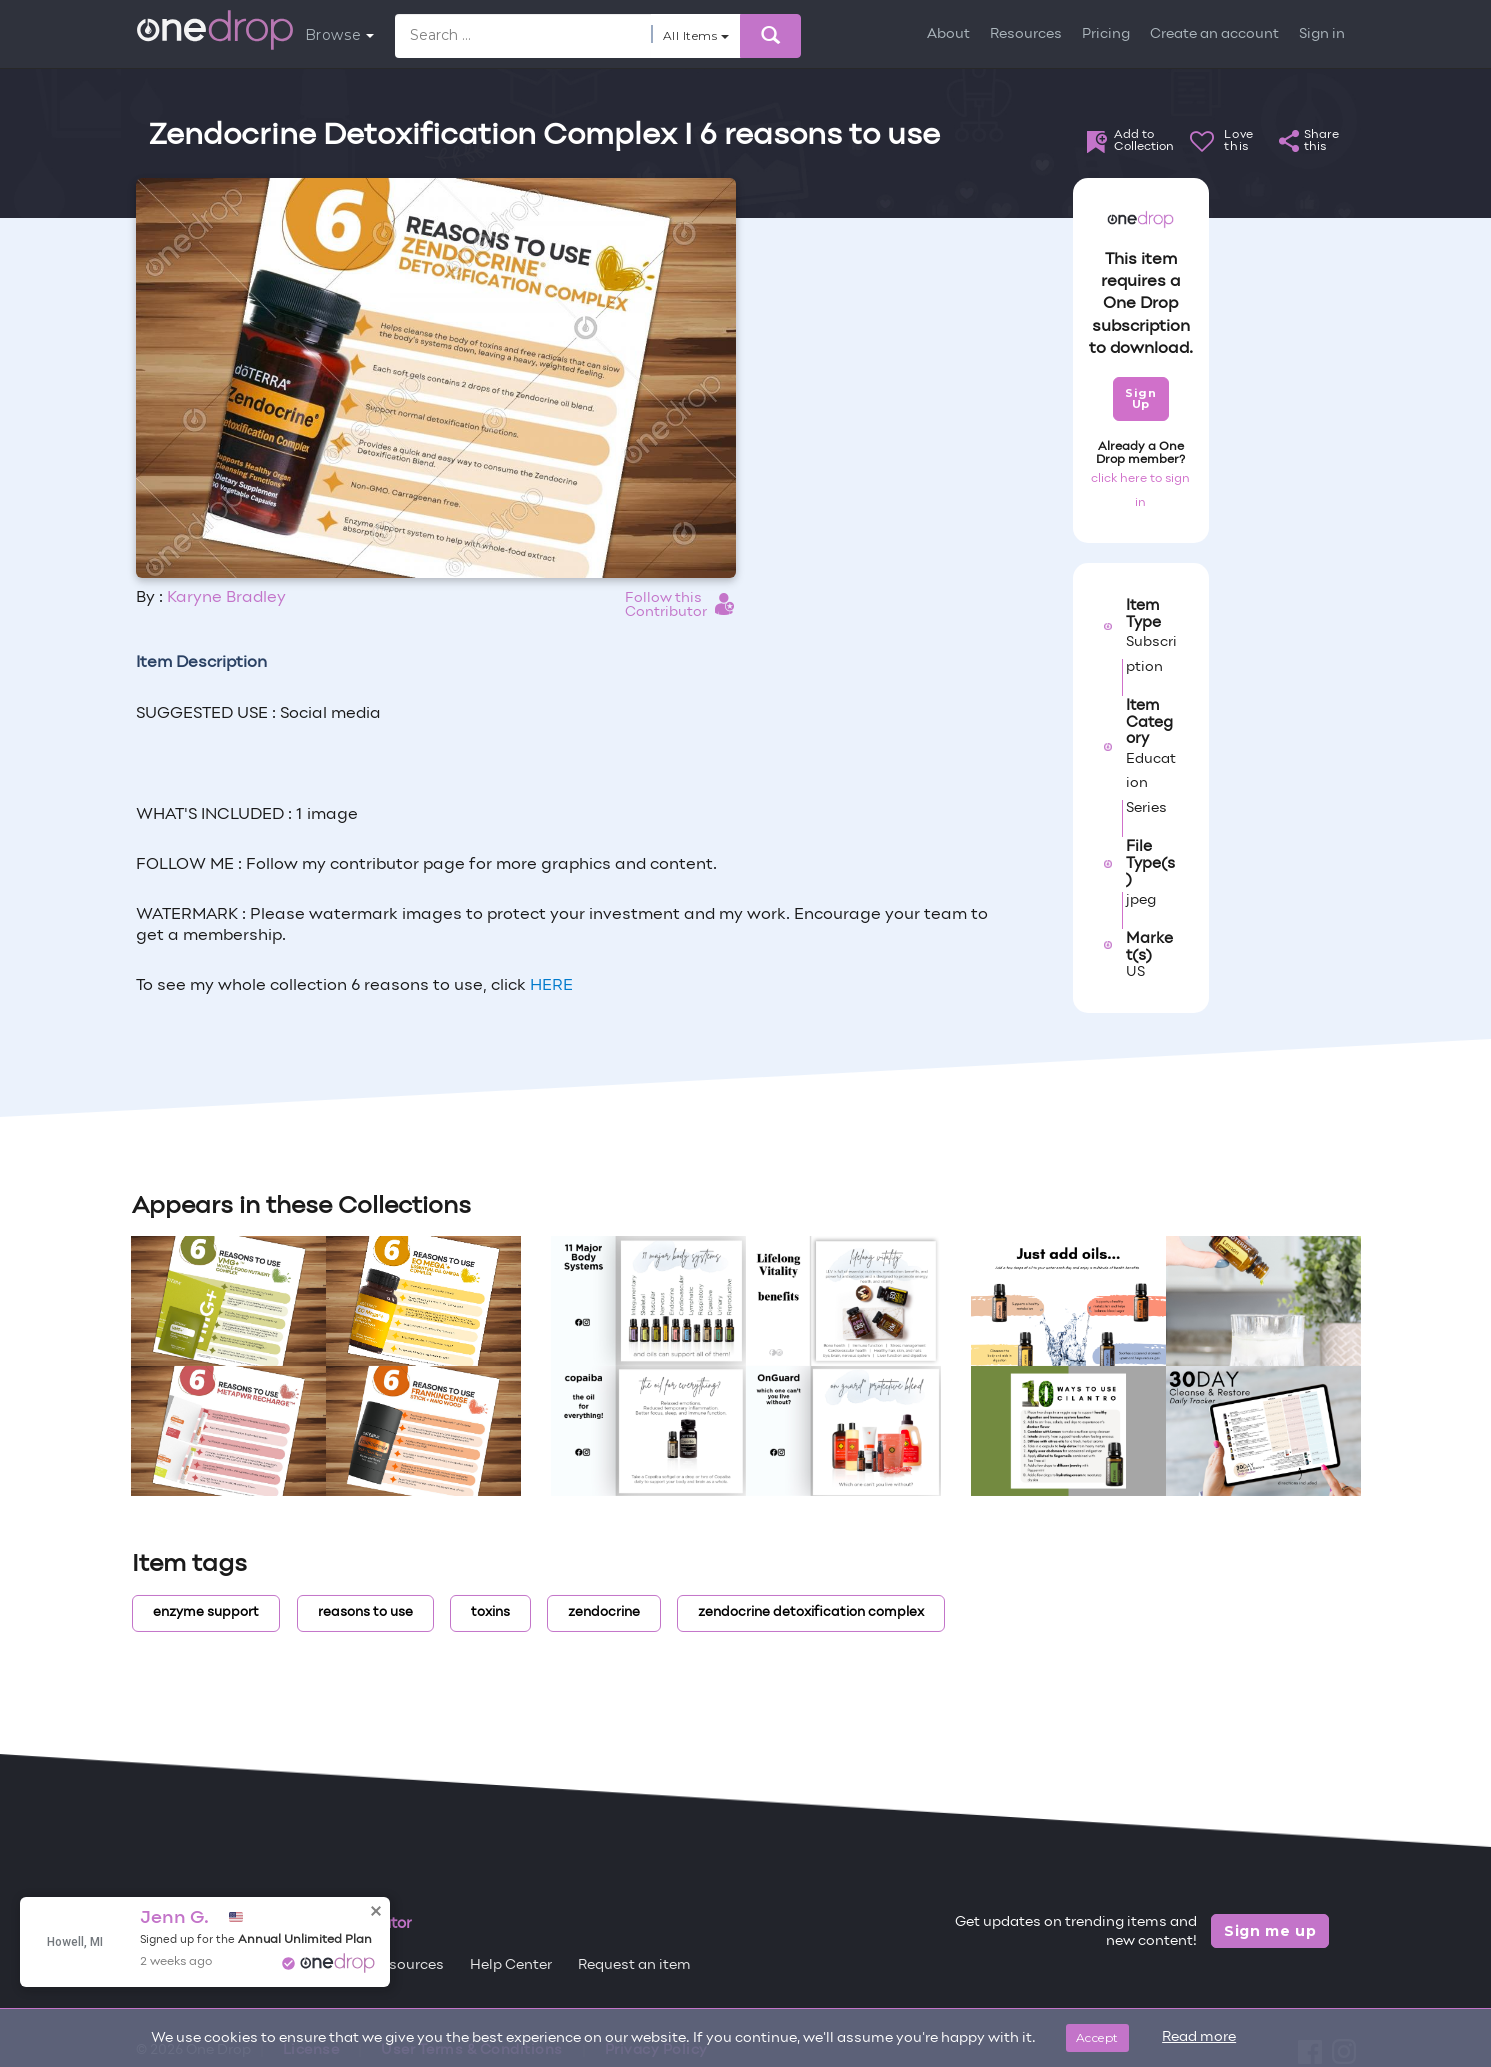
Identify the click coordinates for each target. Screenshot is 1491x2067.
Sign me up (1270, 1931)
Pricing (1106, 34)
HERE (551, 986)
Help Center (511, 1965)
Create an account (1214, 34)
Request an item (634, 1965)
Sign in (1322, 34)
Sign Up (1140, 398)
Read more (1199, 2037)
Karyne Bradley (226, 598)
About (948, 34)
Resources (1026, 34)
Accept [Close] (1097, 2037)
